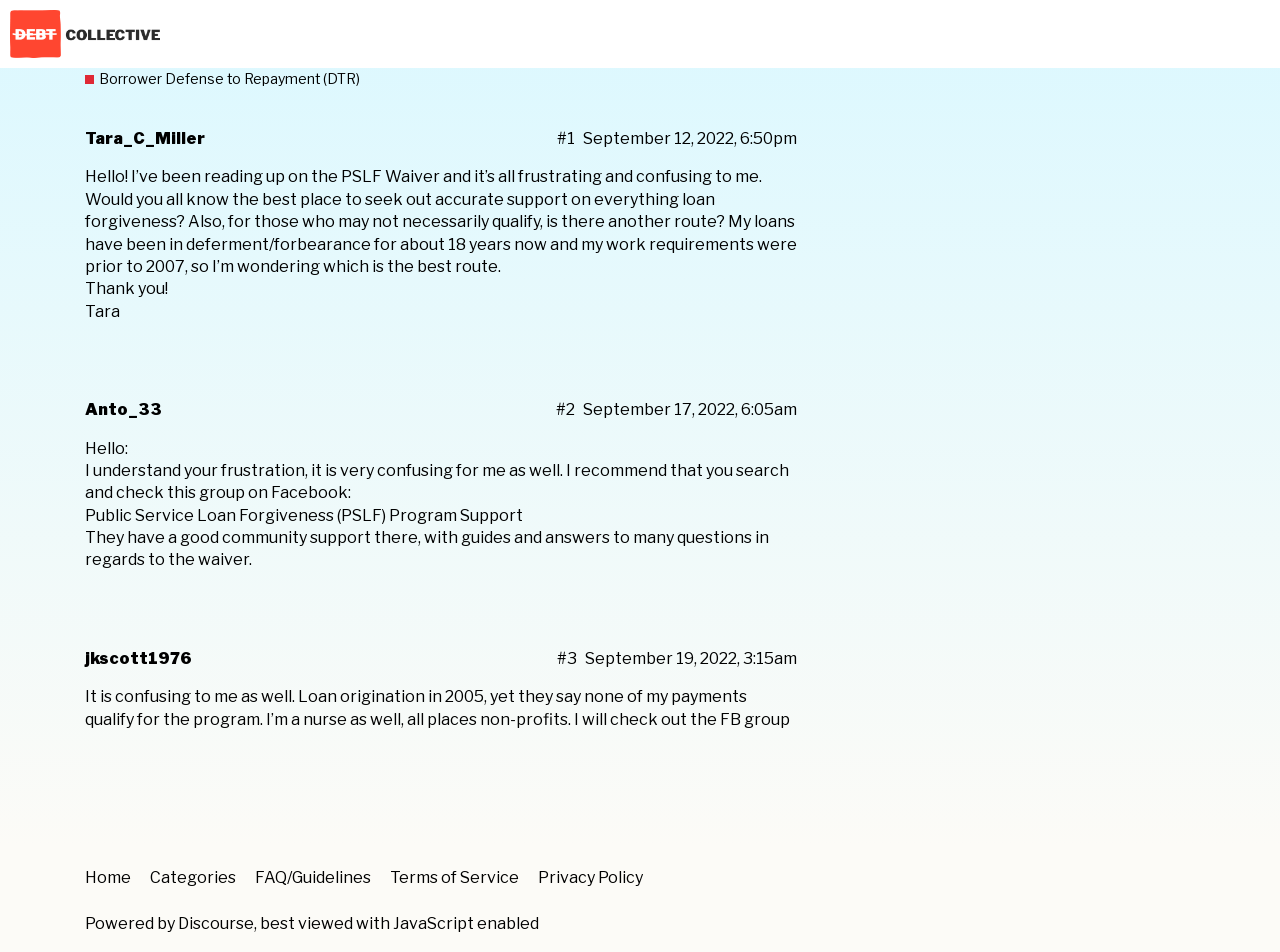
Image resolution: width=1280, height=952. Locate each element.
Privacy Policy (590, 877)
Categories (193, 877)
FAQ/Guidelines (313, 877)
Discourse (216, 923)
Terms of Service (454, 877)
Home (108, 877)
